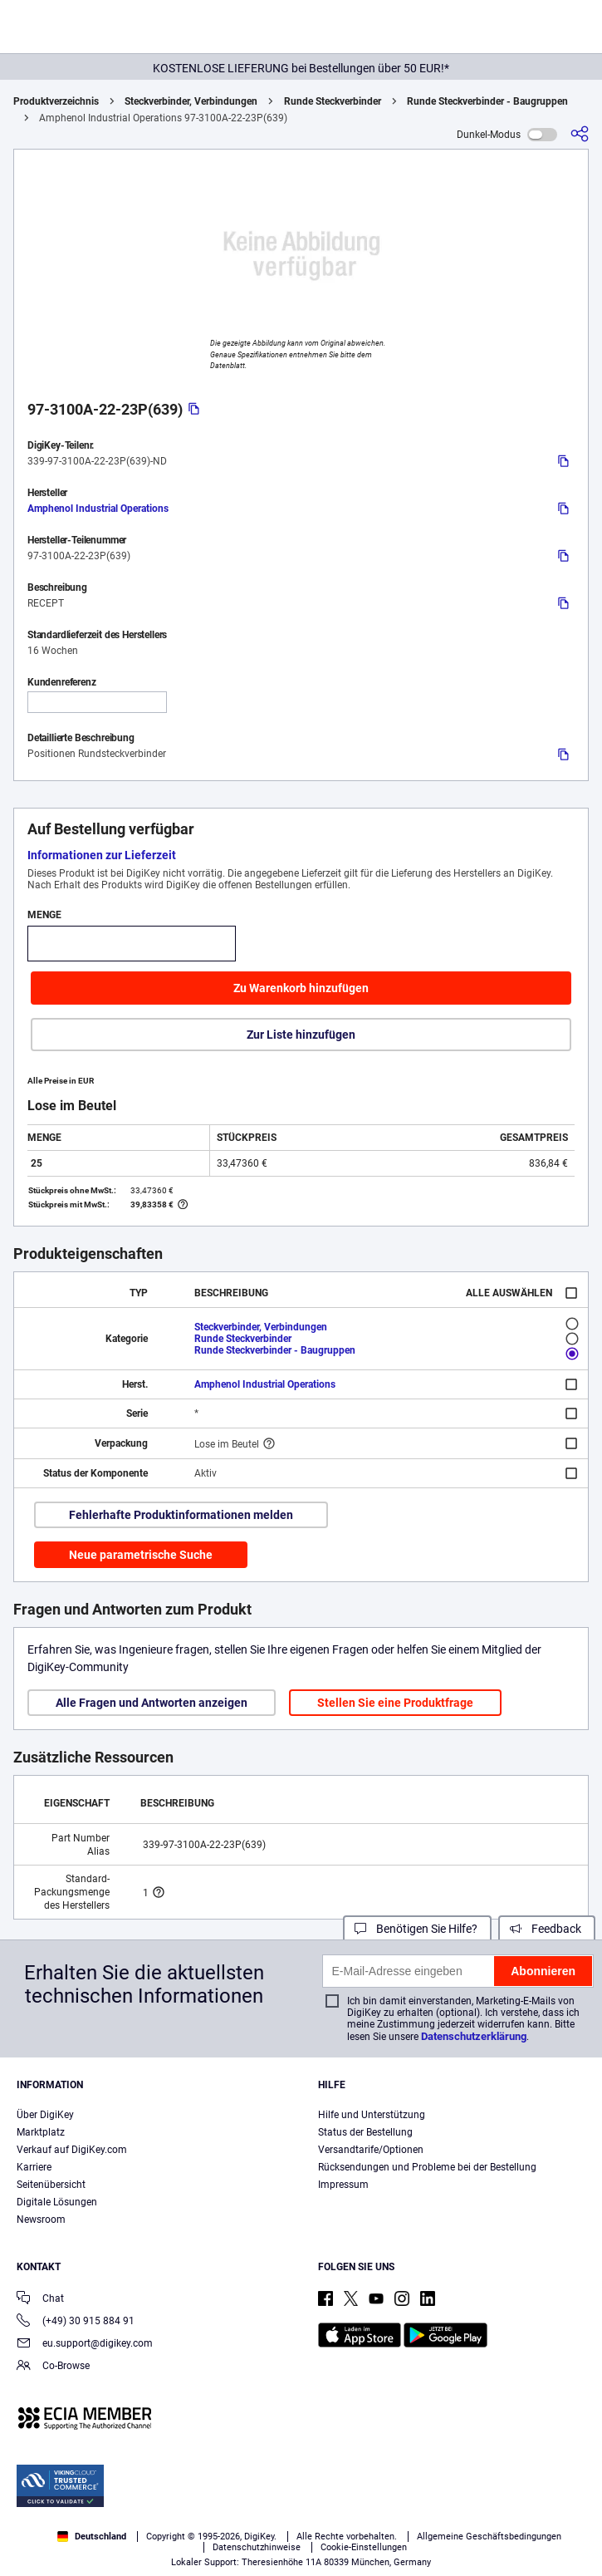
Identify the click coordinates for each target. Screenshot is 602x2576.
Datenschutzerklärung (473, 2036)
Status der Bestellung (365, 2132)
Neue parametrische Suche (141, 1554)
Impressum (343, 2184)
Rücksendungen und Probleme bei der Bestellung (427, 2167)
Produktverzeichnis (56, 101)
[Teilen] (579, 134)
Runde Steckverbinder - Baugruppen (487, 101)
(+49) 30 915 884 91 (76, 2322)
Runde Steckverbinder (332, 101)
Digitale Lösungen (57, 2202)
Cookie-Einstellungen (364, 2547)
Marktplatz (41, 2132)
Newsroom (41, 2219)
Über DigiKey (45, 2115)
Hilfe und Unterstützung (371, 2115)
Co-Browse (53, 2367)
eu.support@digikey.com (85, 2344)
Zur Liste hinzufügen (301, 1034)
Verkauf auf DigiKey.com (72, 2150)
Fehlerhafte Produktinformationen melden (181, 1515)
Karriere (34, 2167)
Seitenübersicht (51, 2184)
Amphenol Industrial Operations (98, 508)
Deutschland (91, 2536)
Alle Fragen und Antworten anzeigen (151, 1702)
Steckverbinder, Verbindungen (191, 101)
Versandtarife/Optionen (370, 2150)
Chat (40, 2300)
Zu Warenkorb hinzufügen (301, 988)
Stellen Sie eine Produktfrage (395, 1702)
